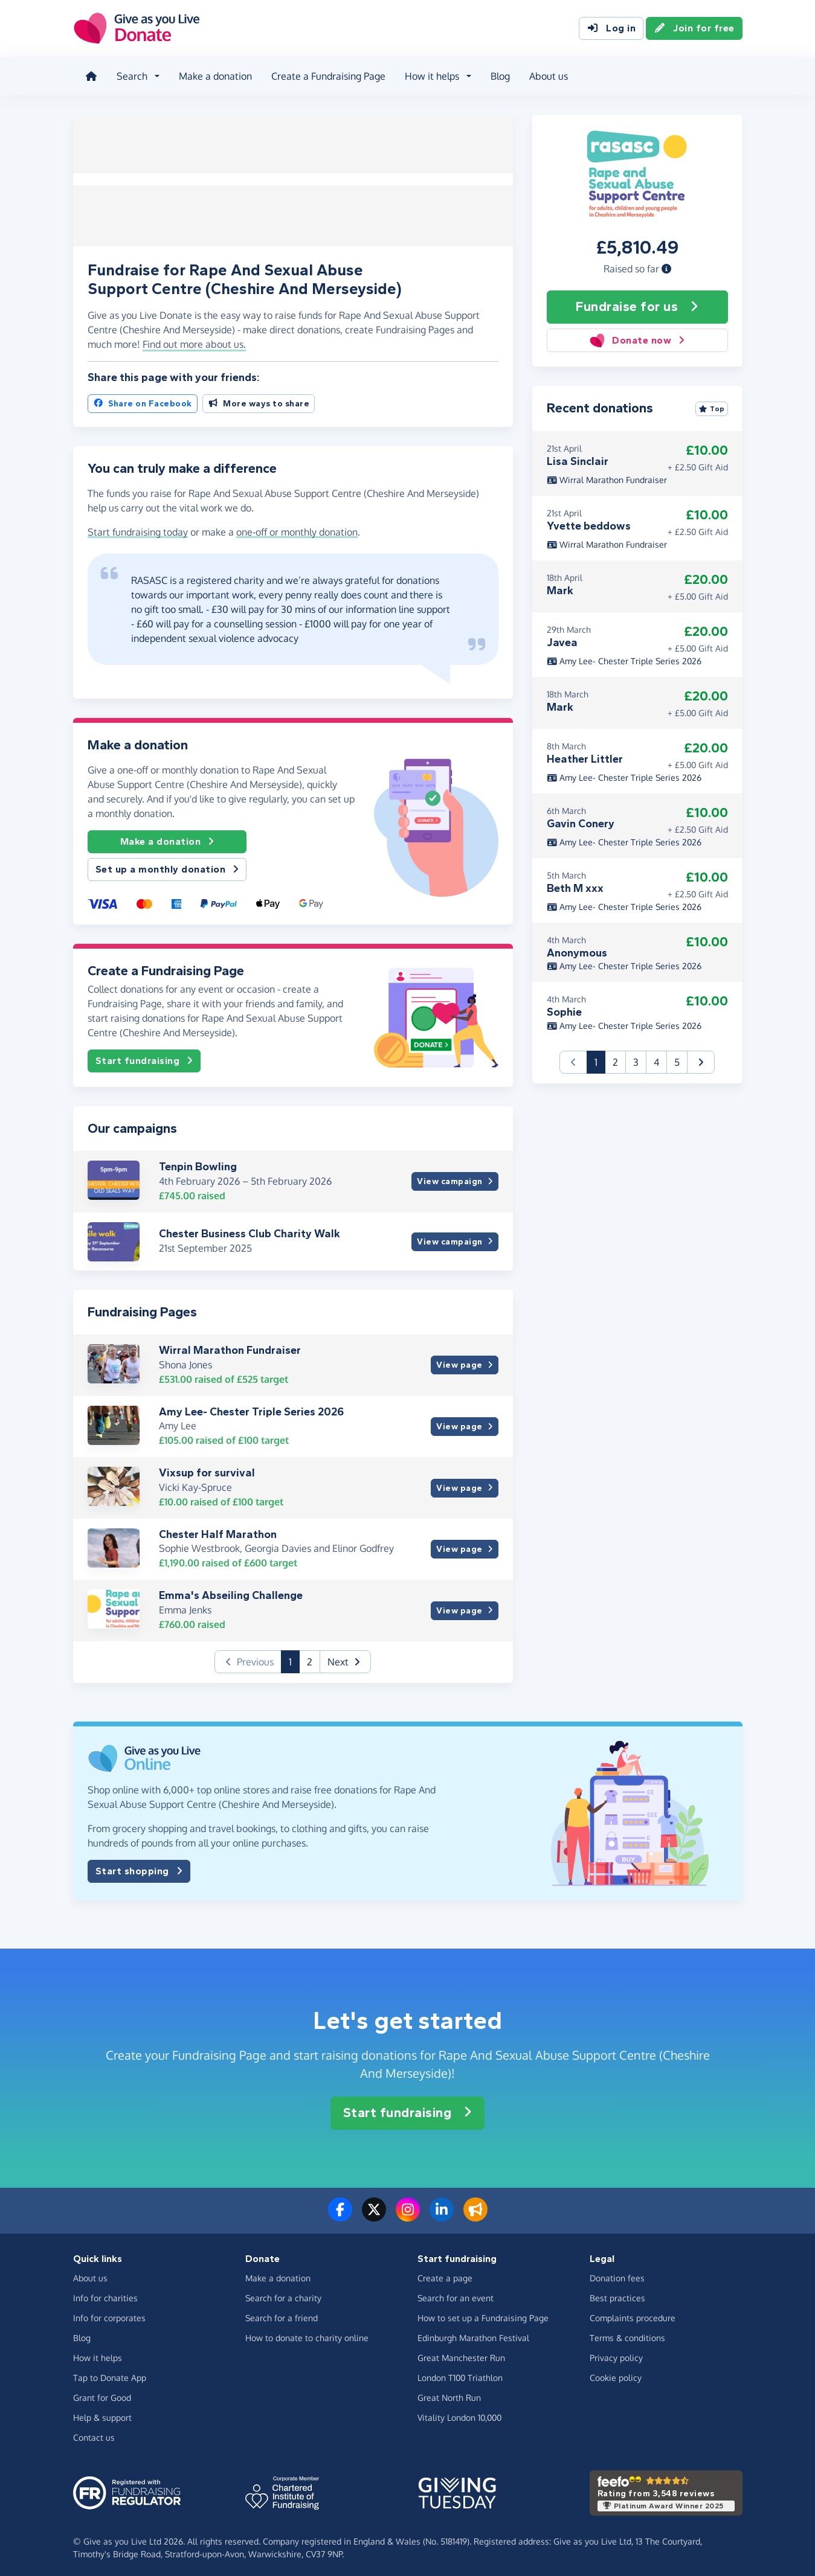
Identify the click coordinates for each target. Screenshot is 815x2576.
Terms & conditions (627, 2334)
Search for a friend (281, 2314)
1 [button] (294, 1657)
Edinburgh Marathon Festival (473, 2334)
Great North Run (449, 2394)
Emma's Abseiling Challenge (231, 1591)
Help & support (102, 2414)
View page (464, 1361)
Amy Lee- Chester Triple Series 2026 (251, 1407)
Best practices (617, 2294)
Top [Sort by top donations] (711, 405)
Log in (611, 29)
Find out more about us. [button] (194, 341)
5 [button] (677, 1059)
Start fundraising (144, 1057)
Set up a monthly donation (167, 866)
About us (546, 75)
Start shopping (138, 1867)
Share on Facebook (142, 399)
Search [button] (129, 75)
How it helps (97, 2354)
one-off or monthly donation (297, 528)
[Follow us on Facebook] (340, 2212)
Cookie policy (616, 2374)
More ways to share (259, 399)
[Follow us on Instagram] (408, 2212)
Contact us (94, 2434)
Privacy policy (616, 2354)
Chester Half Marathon (218, 1530)
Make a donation (213, 75)
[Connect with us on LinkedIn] (442, 2212)
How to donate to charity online (307, 2334)
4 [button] (656, 1059)
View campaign (454, 1177)
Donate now (637, 336)
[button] (666, 265)
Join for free (694, 29)
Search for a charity (283, 2294)
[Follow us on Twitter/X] (374, 2212)
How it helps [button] (429, 75)
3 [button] (636, 1059)
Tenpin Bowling (198, 1163)
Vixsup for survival (207, 1469)
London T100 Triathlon (460, 2374)
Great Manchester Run (461, 2354)
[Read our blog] (475, 2212)
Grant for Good (102, 2394)
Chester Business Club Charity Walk (249, 1230)
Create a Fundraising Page (326, 75)
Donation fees (617, 2274)
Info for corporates (109, 2314)
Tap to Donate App (109, 2374)
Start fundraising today (138, 528)
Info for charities (105, 2294)
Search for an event (455, 2294)
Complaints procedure (632, 2314)
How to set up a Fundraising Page (483, 2314)
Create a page (444, 2274)
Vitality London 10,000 (459, 2414)
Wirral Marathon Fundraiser (230, 1346)
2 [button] (309, 1658)
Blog (497, 75)
